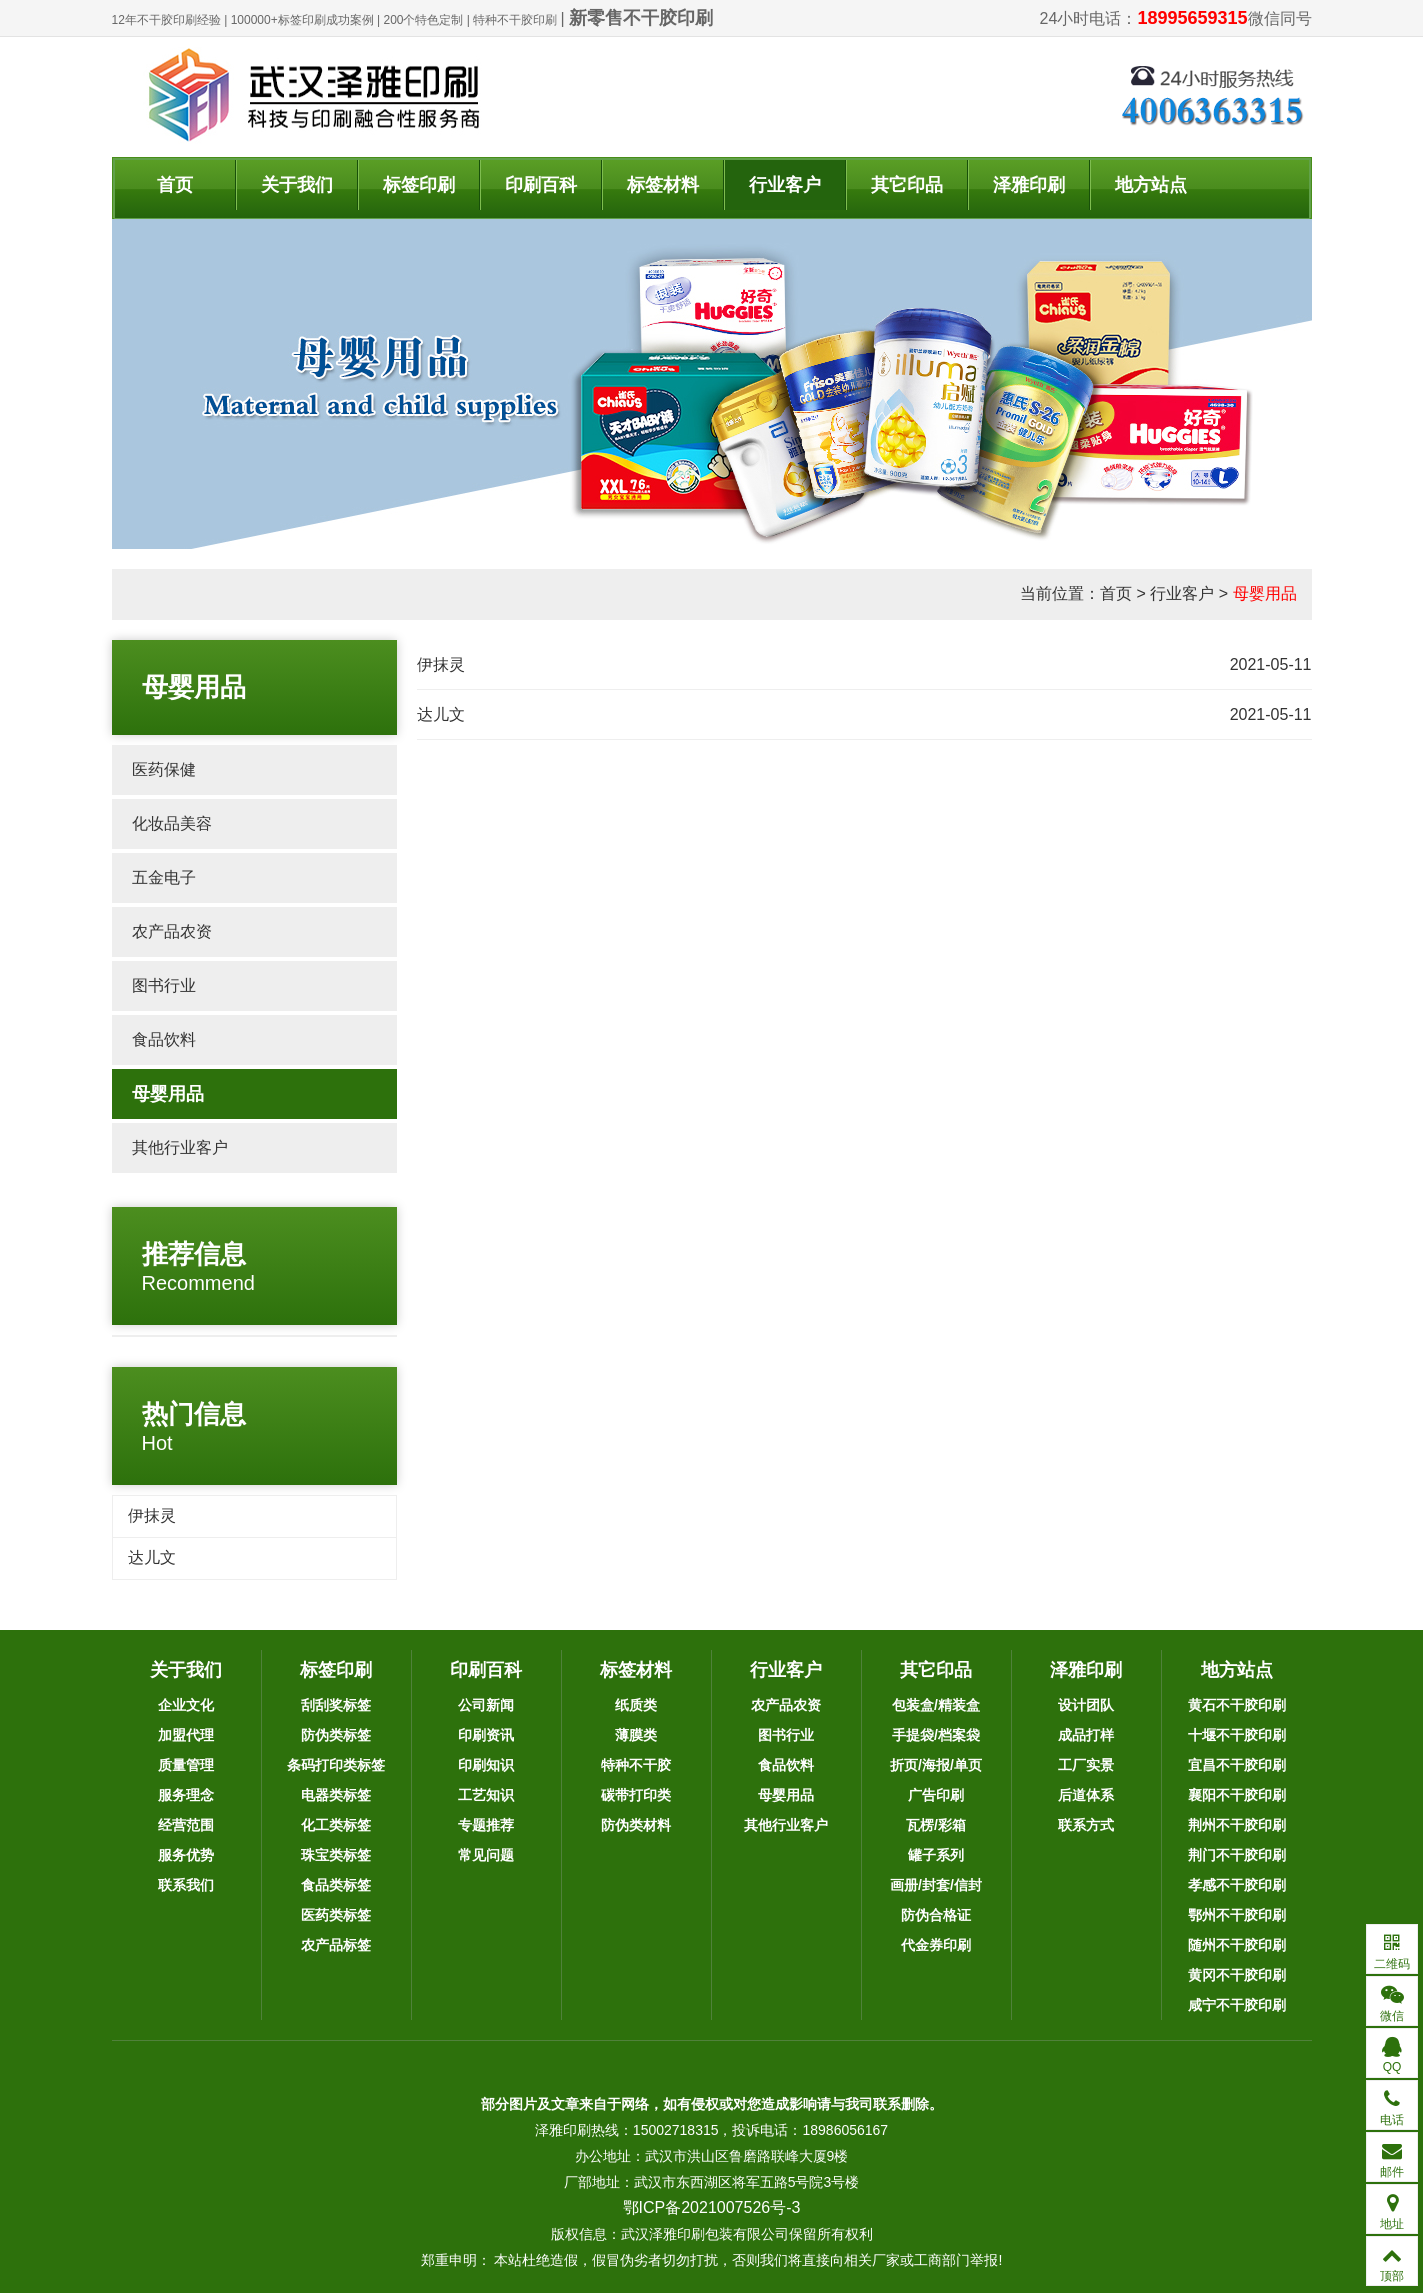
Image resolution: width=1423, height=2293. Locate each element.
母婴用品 (1265, 593)
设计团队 (1086, 1705)
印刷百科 (541, 185)
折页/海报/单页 (936, 1765)
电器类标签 (336, 1795)
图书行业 (164, 985)
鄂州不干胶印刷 (1237, 1915)
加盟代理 (186, 1735)
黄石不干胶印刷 (1237, 1705)
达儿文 (152, 1557)
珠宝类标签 (336, 1855)
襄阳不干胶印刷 (1237, 1795)
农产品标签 (336, 1945)
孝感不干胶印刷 (1237, 1885)
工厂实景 (1086, 1765)
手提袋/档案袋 (936, 1735)
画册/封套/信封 (936, 1885)
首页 (175, 185)
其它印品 (907, 185)
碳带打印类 (636, 1795)
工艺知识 (486, 1795)
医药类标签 (336, 1915)
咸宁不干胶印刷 (1237, 2005)
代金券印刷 (936, 1945)
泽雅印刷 (1029, 185)
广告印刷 (936, 1795)
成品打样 (1086, 1735)
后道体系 (1086, 1795)
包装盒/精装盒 (936, 1705)
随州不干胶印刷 (1237, 1945)
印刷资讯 (486, 1735)
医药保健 (164, 769)
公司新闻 (486, 1705)
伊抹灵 (152, 1515)
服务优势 (186, 1855)
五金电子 (164, 877)
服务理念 (186, 1795)
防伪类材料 (636, 1825)
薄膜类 (636, 1735)
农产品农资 (172, 931)
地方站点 (1151, 185)
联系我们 (186, 1885)
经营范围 (186, 1825)
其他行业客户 (180, 1147)
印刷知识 (486, 1765)
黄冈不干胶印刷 (1237, 1975)
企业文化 (186, 1705)
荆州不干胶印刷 (1237, 1825)
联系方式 (1086, 1825)
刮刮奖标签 (336, 1705)
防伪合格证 (936, 1915)
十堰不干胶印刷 (1237, 1735)
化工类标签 (336, 1825)
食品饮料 (164, 1039)
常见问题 (486, 1855)
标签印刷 (419, 185)
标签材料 (663, 185)
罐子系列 (936, 1855)
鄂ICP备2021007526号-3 (712, 2207)
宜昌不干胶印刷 (1237, 1765)
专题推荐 (486, 1825)
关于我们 (297, 185)
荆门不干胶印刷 (1237, 1855)
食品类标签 (336, 1885)
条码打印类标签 (336, 1765)
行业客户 (785, 185)
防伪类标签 (336, 1735)
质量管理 (186, 1765)
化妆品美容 (172, 823)
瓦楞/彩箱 (936, 1825)
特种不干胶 (636, 1765)
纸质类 (636, 1705)
